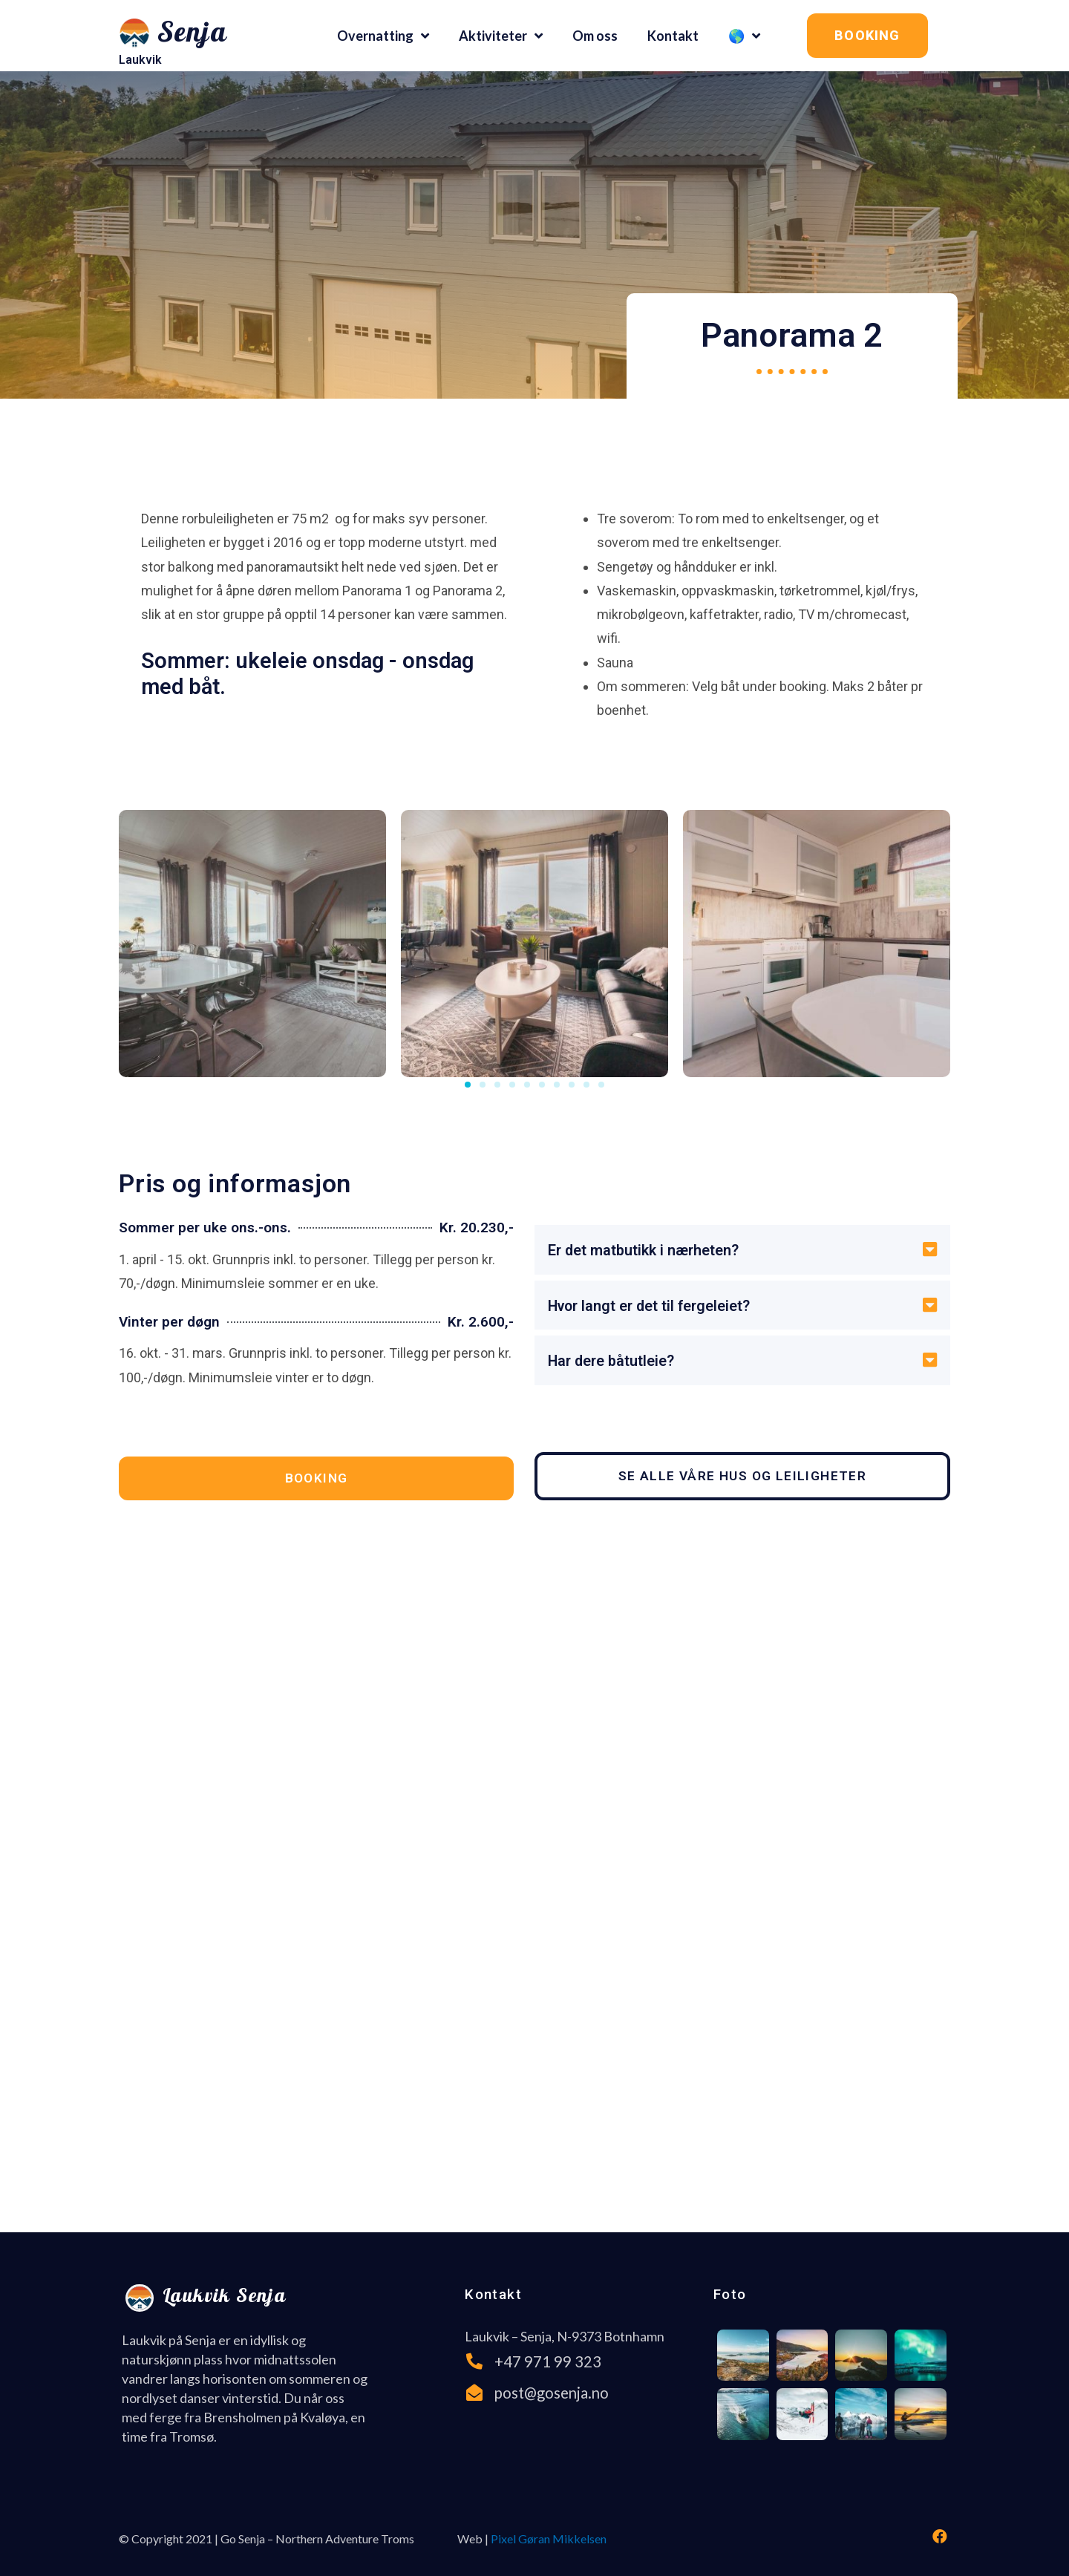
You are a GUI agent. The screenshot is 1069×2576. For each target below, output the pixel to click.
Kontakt (673, 35)
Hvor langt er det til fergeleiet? (660, 1309)
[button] (867, 35)
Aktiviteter (501, 36)
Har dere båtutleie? (618, 1365)
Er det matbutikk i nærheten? (654, 1253)
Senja (192, 35)
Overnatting (383, 36)
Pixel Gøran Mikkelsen (549, 2534)
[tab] (742, 1253)
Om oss (595, 35)
